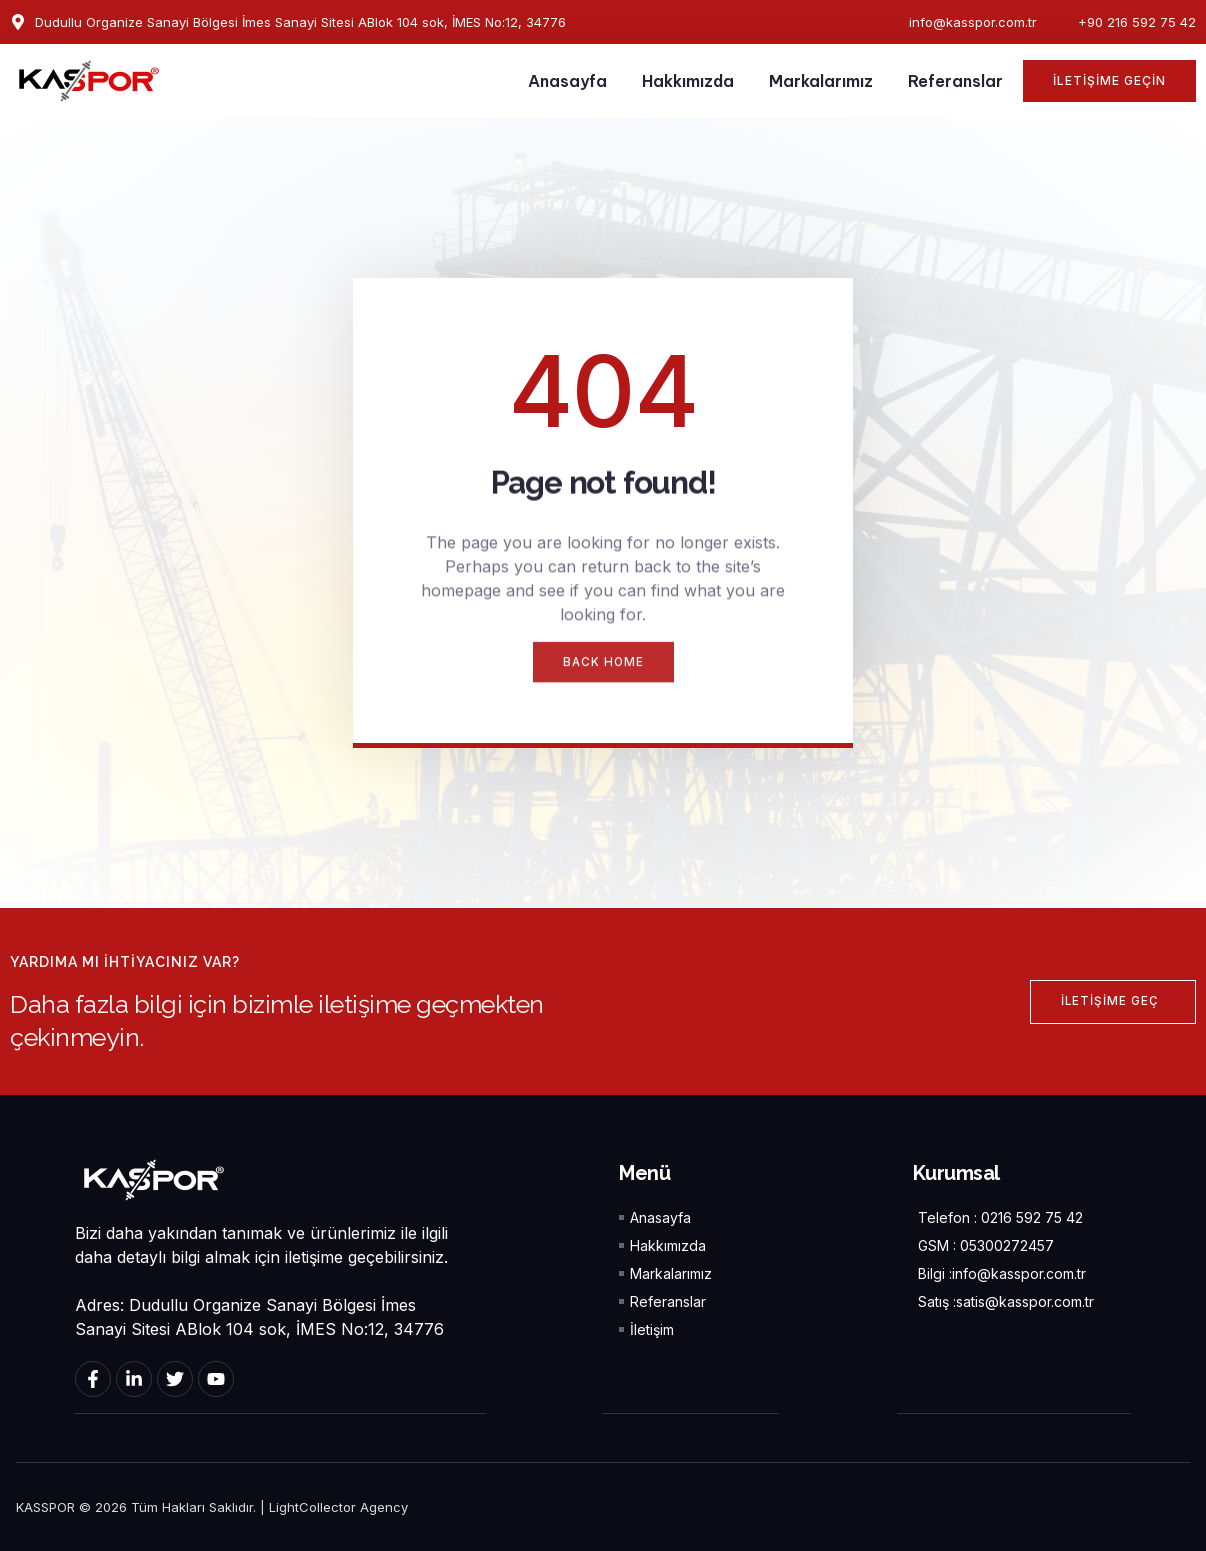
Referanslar (955, 81)
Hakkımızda (688, 81)
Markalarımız (821, 81)
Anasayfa (567, 81)
